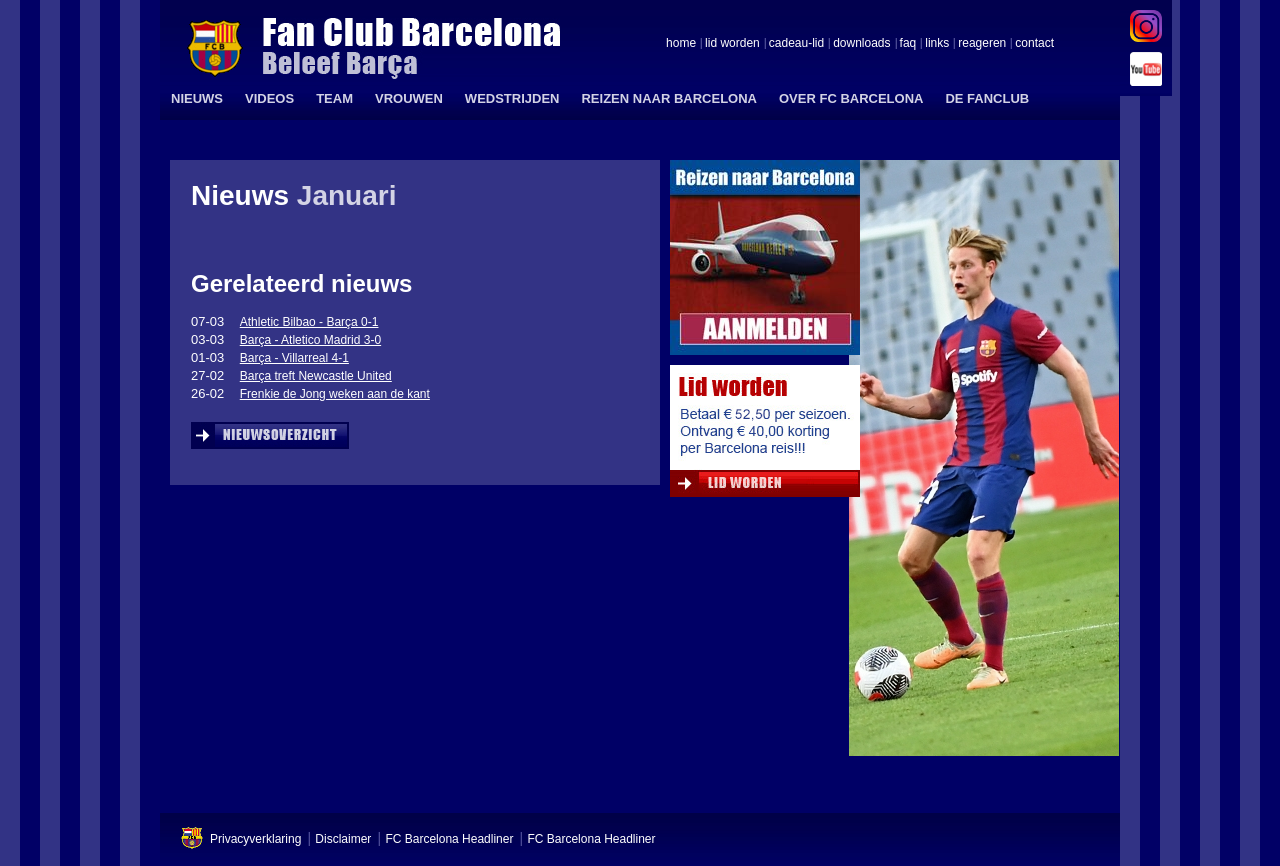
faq (908, 44)
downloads (861, 44)
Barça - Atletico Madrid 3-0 (310, 340)
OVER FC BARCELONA (851, 98)
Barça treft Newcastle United (316, 376)
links (937, 44)
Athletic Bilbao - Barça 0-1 (309, 322)
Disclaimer (343, 839)
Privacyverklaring (255, 839)
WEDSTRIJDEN (512, 98)
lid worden (732, 44)
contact (1034, 44)
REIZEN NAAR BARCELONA (669, 98)
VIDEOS (269, 98)
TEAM (334, 98)
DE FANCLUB (987, 98)
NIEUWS (197, 98)
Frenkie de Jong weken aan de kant (335, 394)
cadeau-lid (796, 44)
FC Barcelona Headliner (449, 839)
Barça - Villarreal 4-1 (294, 358)
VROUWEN (409, 98)
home (681, 44)
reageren (982, 44)
